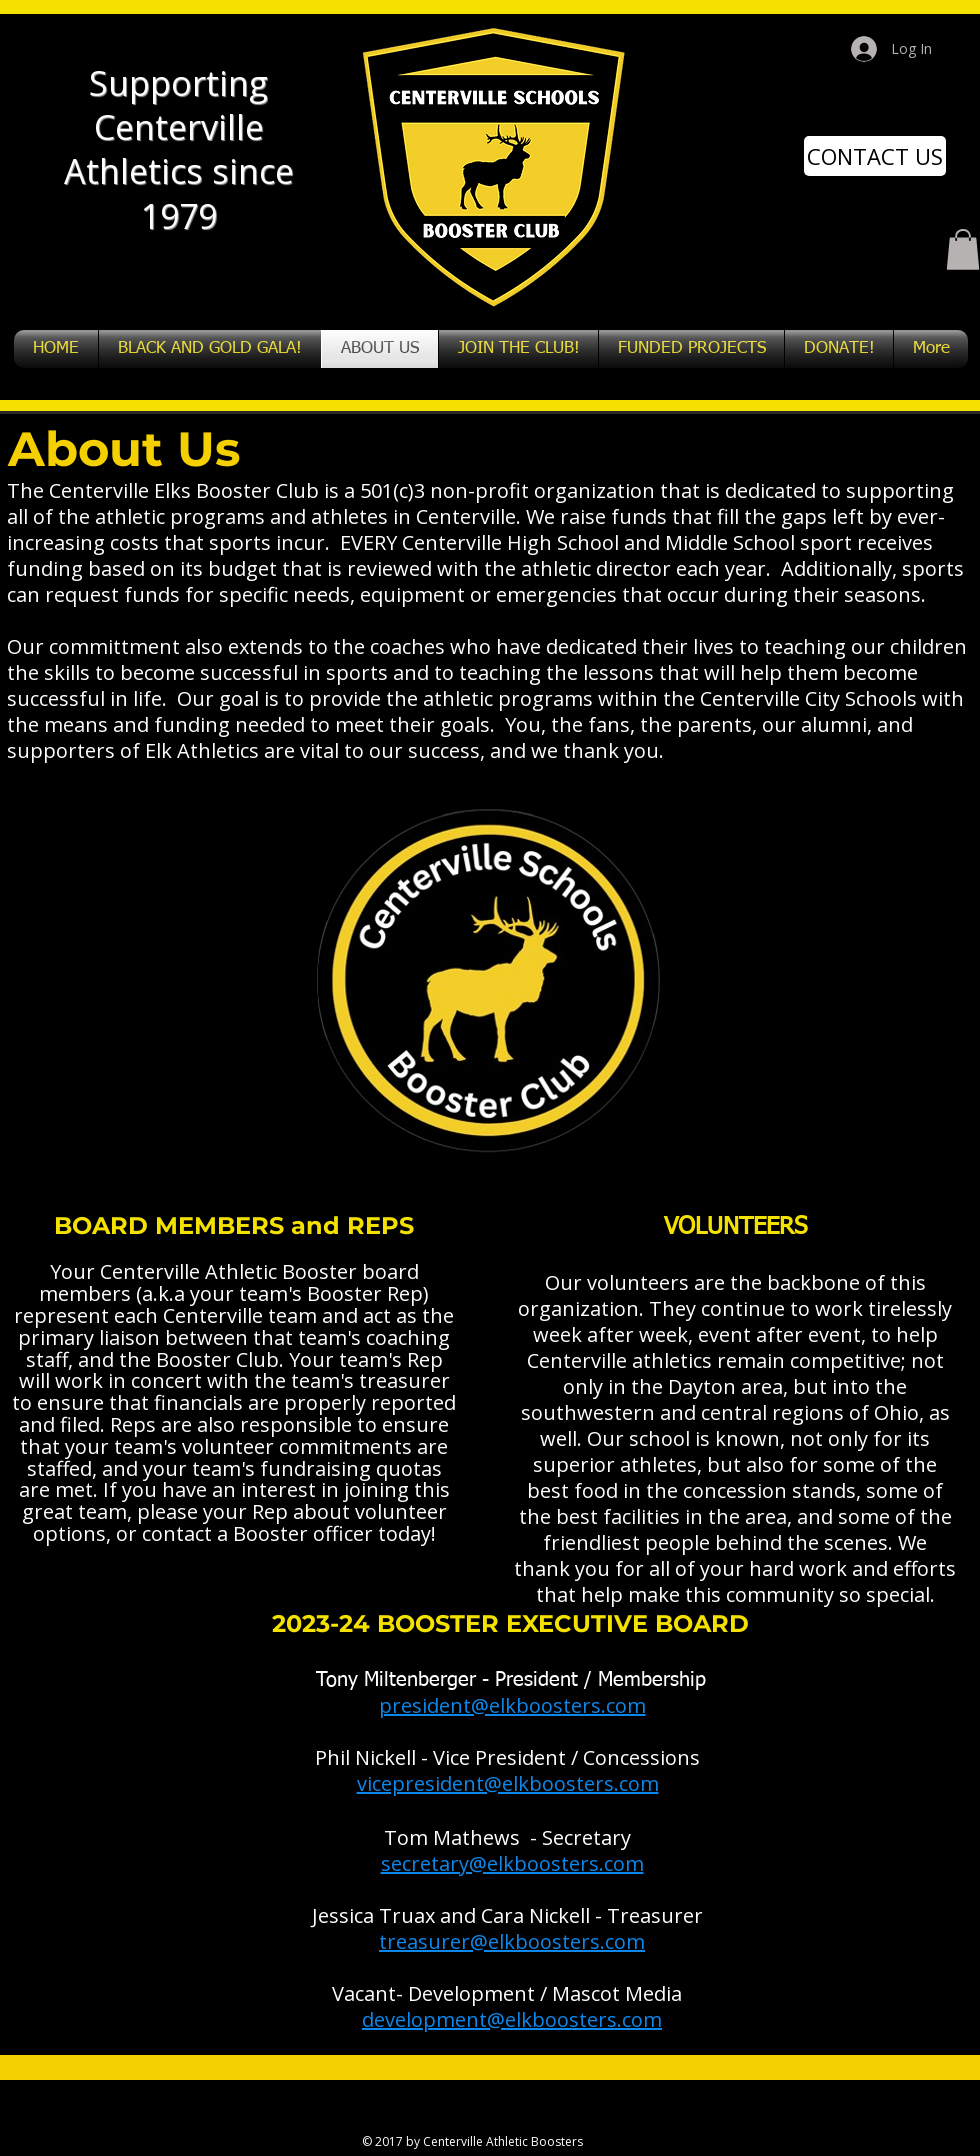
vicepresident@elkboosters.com (508, 1783)
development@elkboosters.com (512, 2019)
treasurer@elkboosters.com (512, 1941)
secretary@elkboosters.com (512, 1863)
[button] (963, 249)
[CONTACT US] (875, 156)
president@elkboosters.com (512, 1705)
